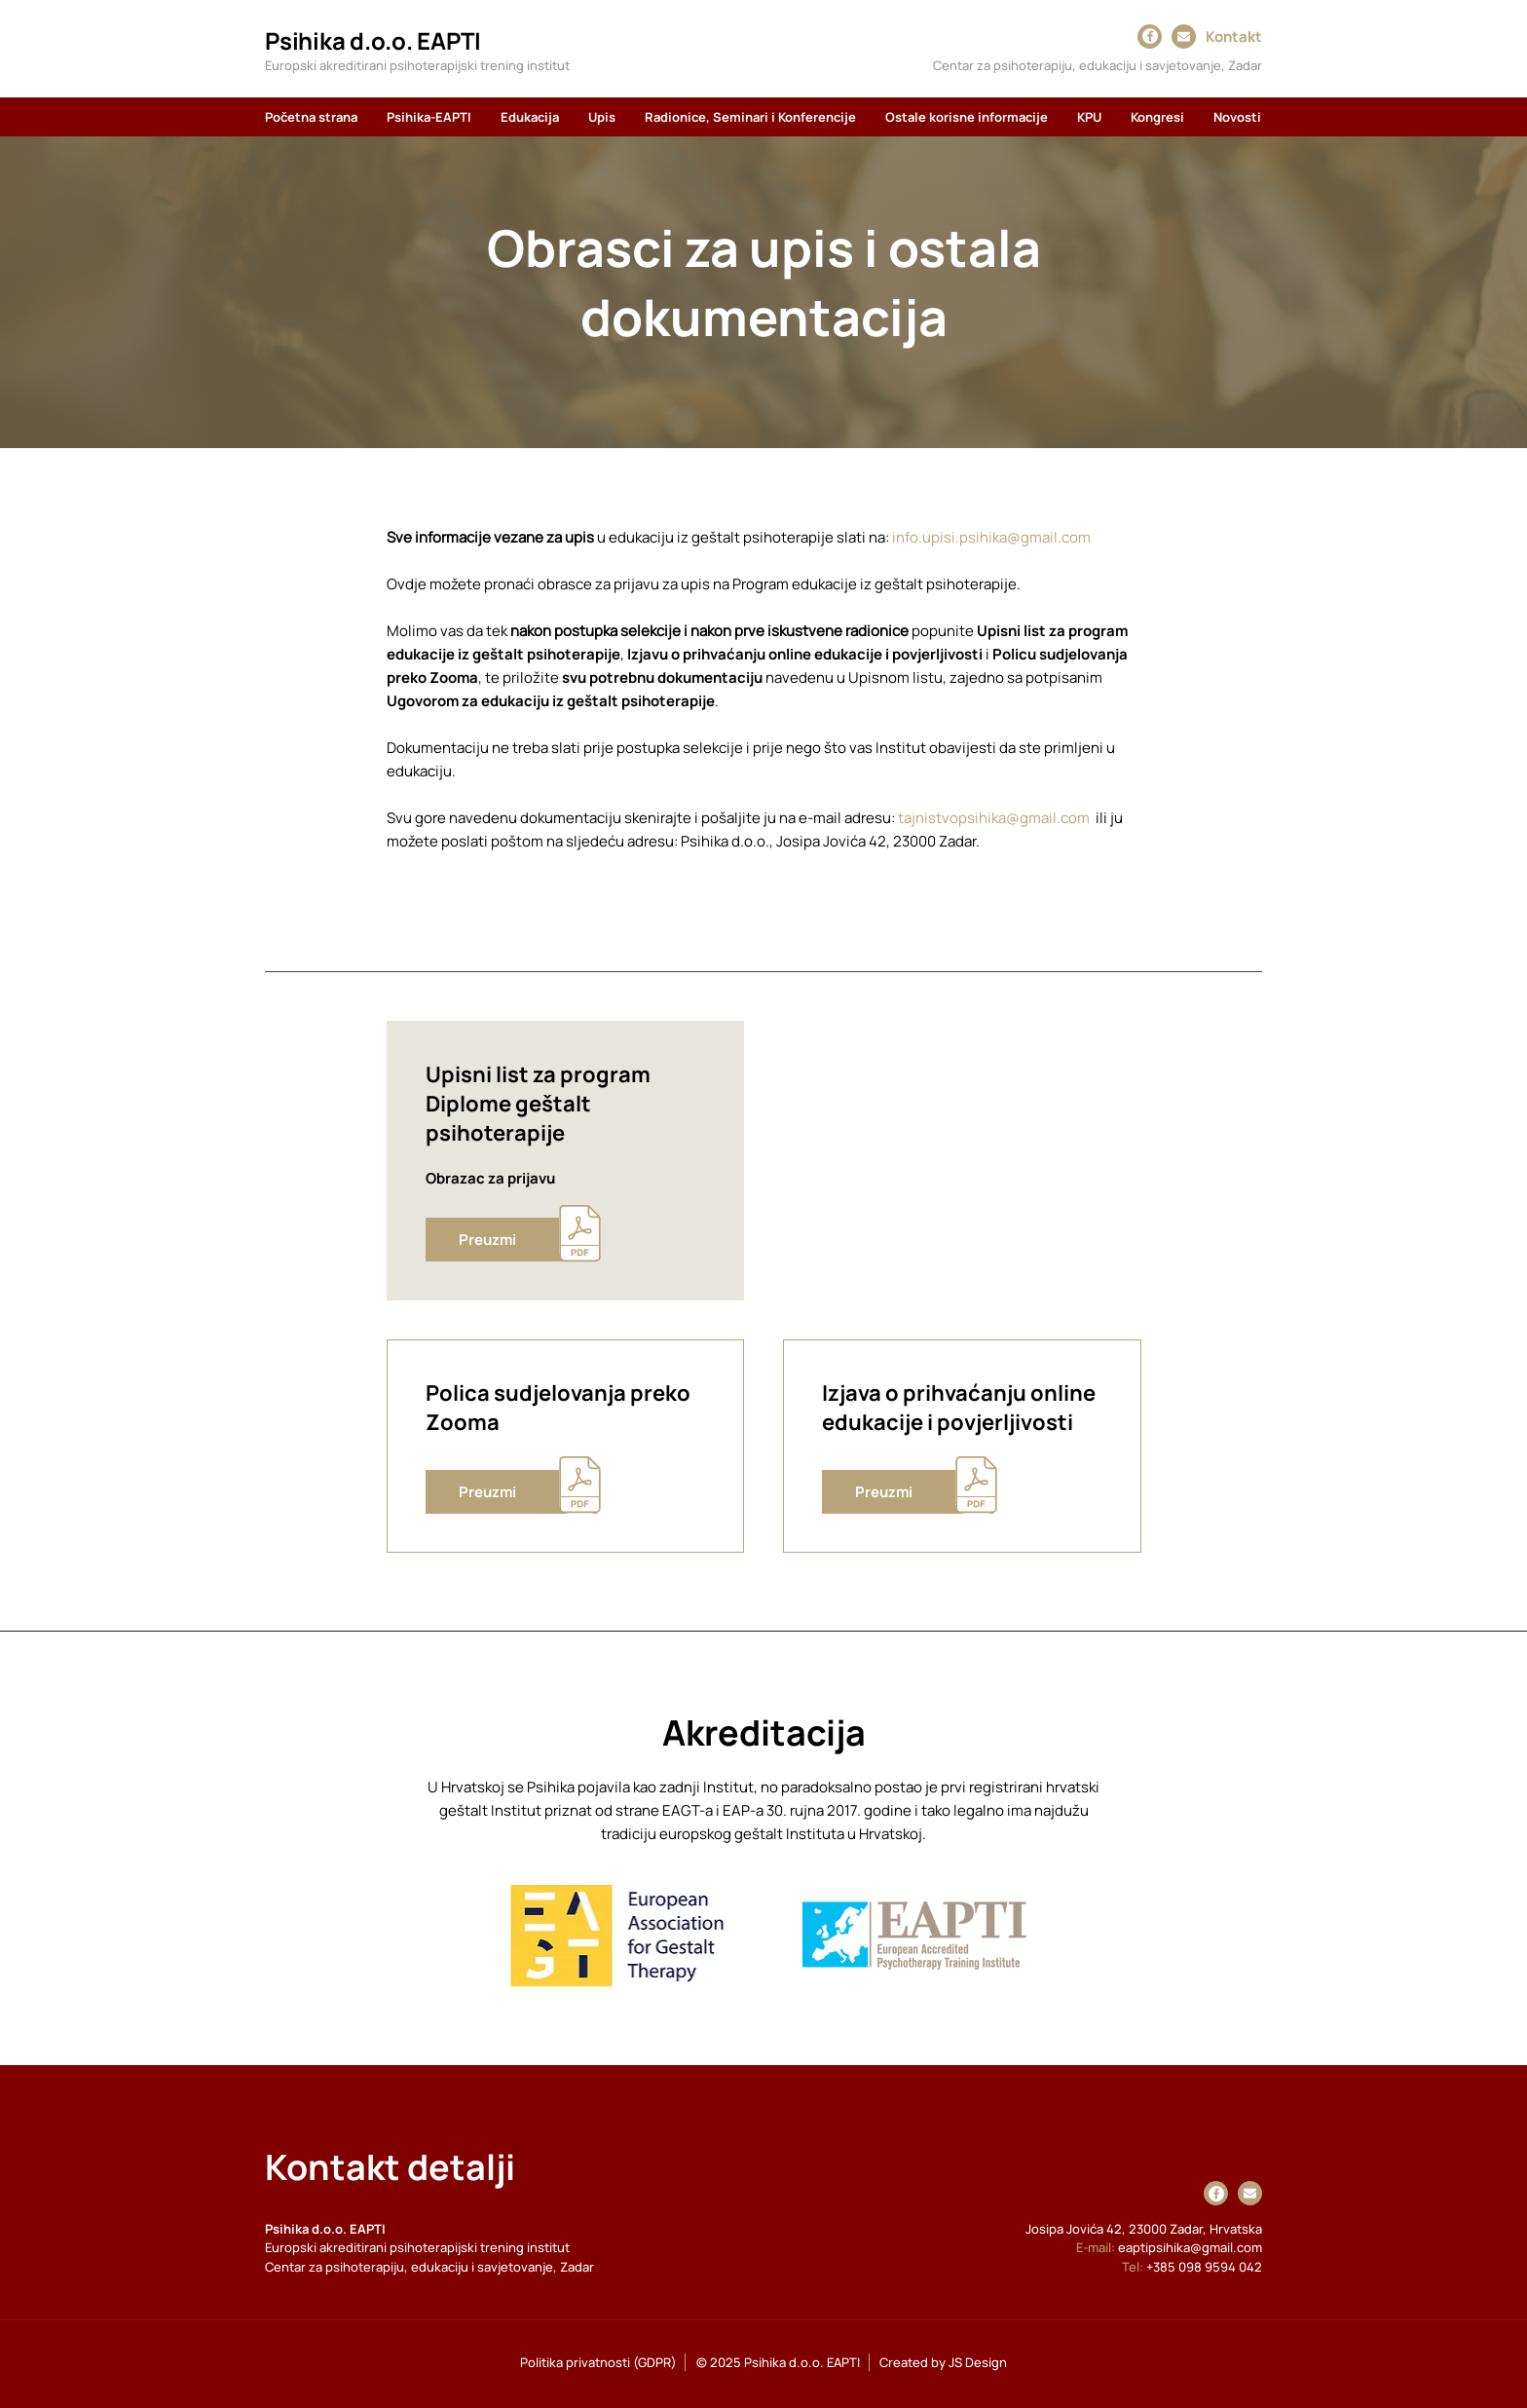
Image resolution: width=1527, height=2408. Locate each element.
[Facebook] (1150, 36)
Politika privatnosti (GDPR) (598, 2362)
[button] (429, 116)
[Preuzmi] (511, 1239)
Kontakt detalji (390, 2167)
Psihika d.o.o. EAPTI (373, 40)
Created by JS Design (943, 2362)
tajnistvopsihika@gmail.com (994, 818)
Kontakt (1234, 36)
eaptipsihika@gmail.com (1190, 2247)
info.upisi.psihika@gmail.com (991, 537)
